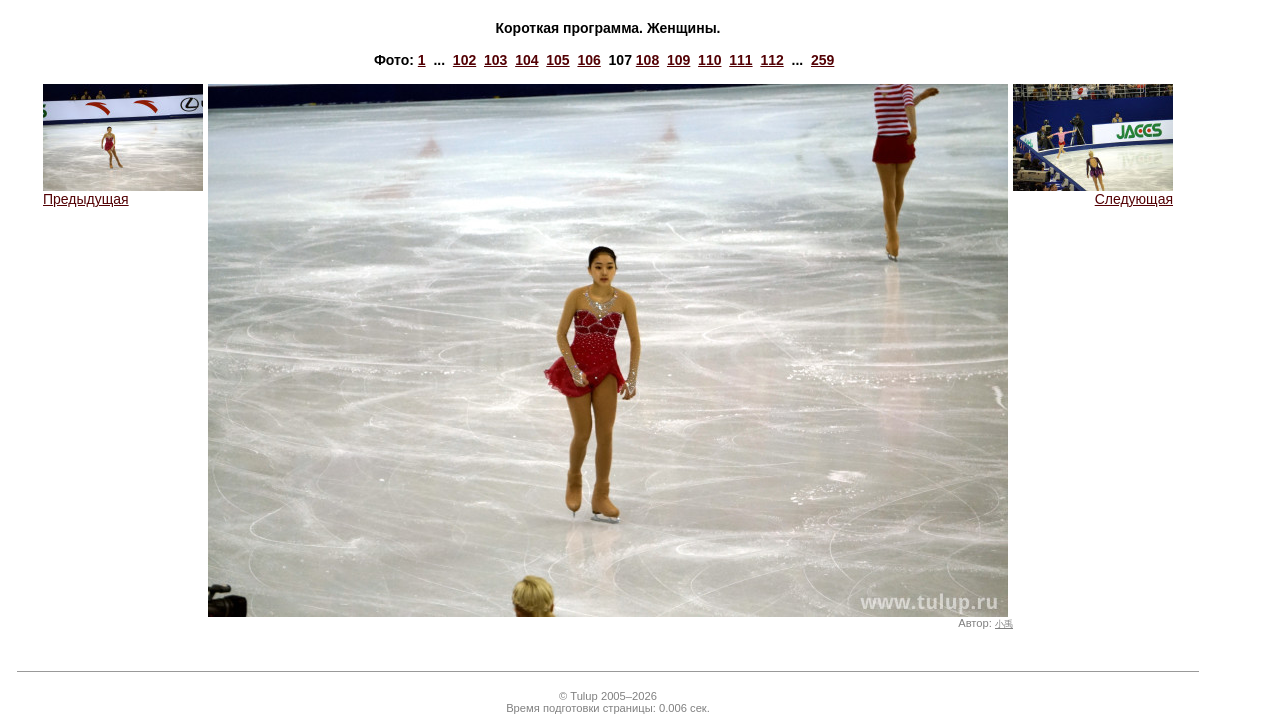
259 (822, 60)
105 (557, 60)
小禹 (1004, 624)
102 (464, 60)
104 (526, 60)
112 (771, 60)
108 (647, 60)
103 (495, 60)
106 (588, 60)
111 (740, 60)
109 (678, 60)
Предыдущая (123, 192)
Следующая (1093, 192)
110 (709, 60)
